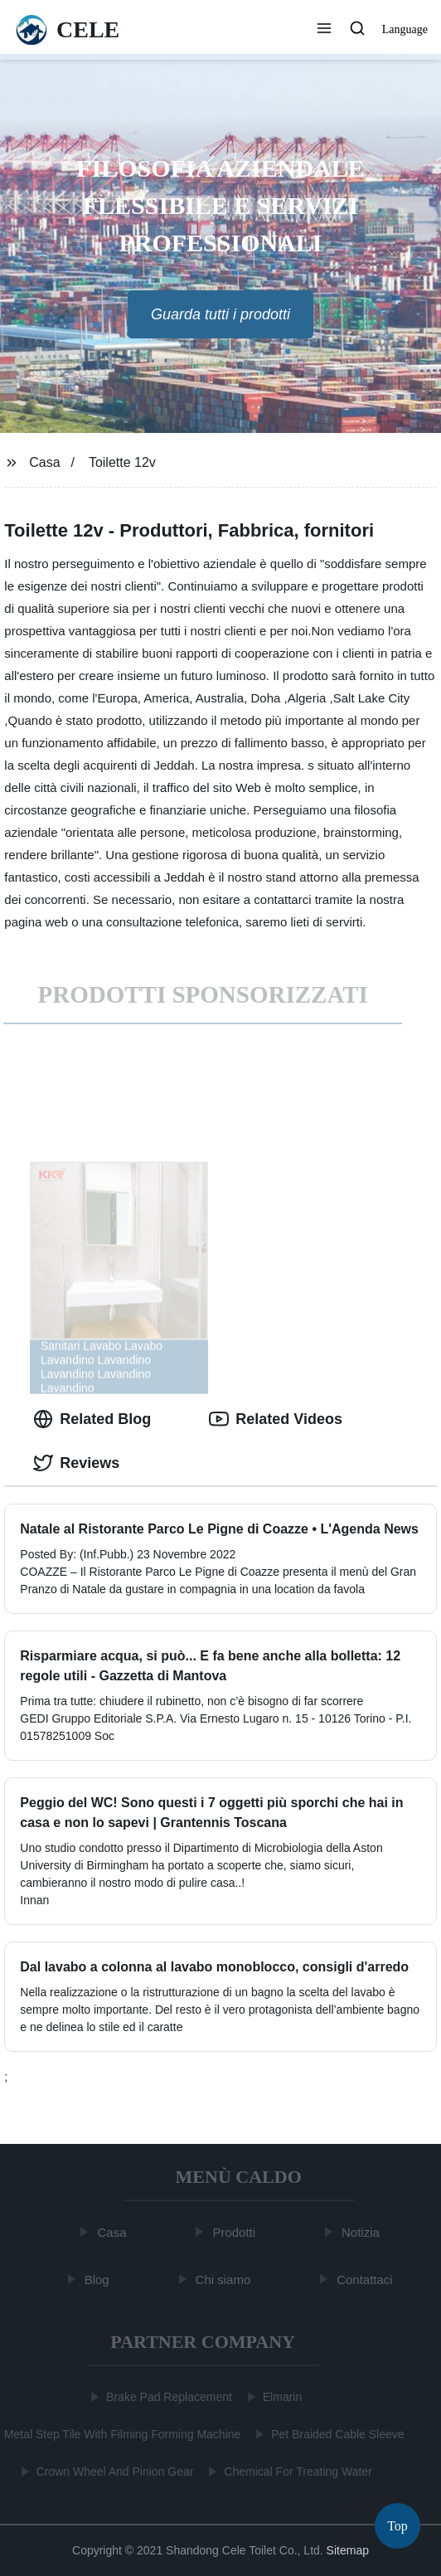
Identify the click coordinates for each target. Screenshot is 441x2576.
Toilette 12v (122, 462)
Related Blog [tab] (92, 1419)
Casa (44, 462)
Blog (97, 2279)
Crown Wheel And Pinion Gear (113, 2471)
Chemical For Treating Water (296, 2471)
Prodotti (235, 2232)
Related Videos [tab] (275, 1419)
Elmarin (280, 2396)
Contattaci (366, 2279)
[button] (324, 30)
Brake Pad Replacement (167, 2396)
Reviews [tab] (76, 1463)
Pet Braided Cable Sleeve (335, 2434)
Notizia (362, 2232)
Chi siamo (224, 2279)
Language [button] (405, 29)
